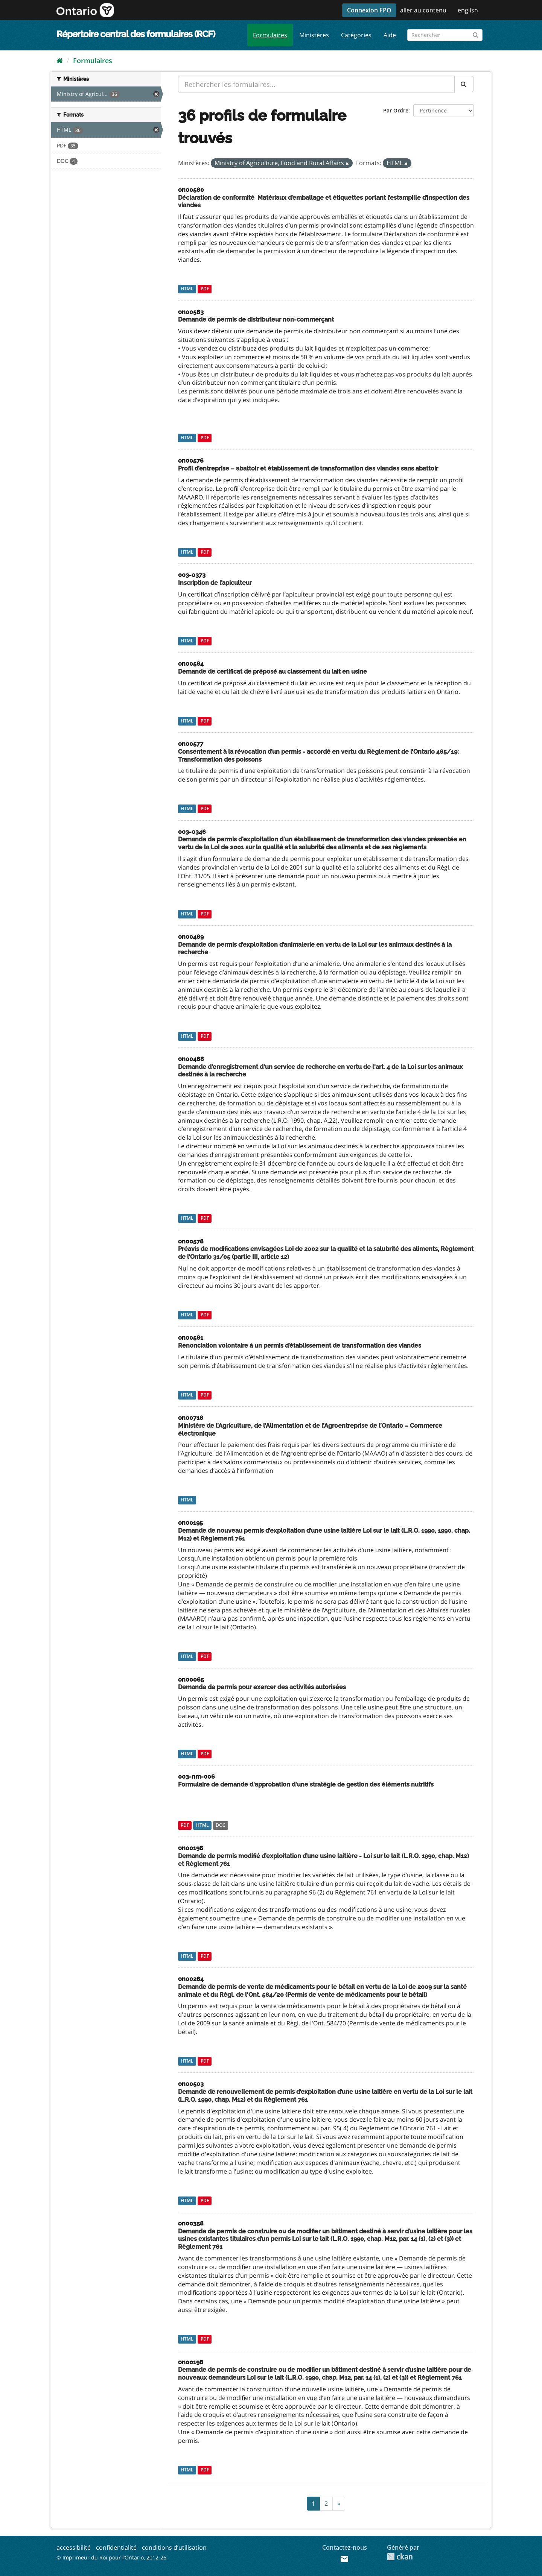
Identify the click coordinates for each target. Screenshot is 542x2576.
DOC (220, 1825)
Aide (390, 35)
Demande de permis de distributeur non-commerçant (256, 319)
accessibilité (73, 2547)
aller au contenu (423, 10)
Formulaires (270, 35)
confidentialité (116, 2547)
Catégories (356, 35)
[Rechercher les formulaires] (445, 35)
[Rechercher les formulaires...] (316, 84)
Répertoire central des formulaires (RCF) (135, 34)
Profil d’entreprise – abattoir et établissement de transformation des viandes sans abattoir (308, 468)
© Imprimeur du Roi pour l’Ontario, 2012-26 (111, 2557)
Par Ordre (395, 110)
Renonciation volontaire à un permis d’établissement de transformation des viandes (299, 1345)
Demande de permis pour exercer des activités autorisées (262, 1687)
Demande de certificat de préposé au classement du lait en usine (272, 671)
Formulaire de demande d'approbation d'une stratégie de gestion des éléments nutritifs (306, 1784)
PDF (205, 289)
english (468, 10)
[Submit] (475, 33)
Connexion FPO (369, 10)
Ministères (314, 35)
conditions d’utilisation (174, 2547)
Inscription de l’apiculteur (215, 582)
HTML (187, 289)
